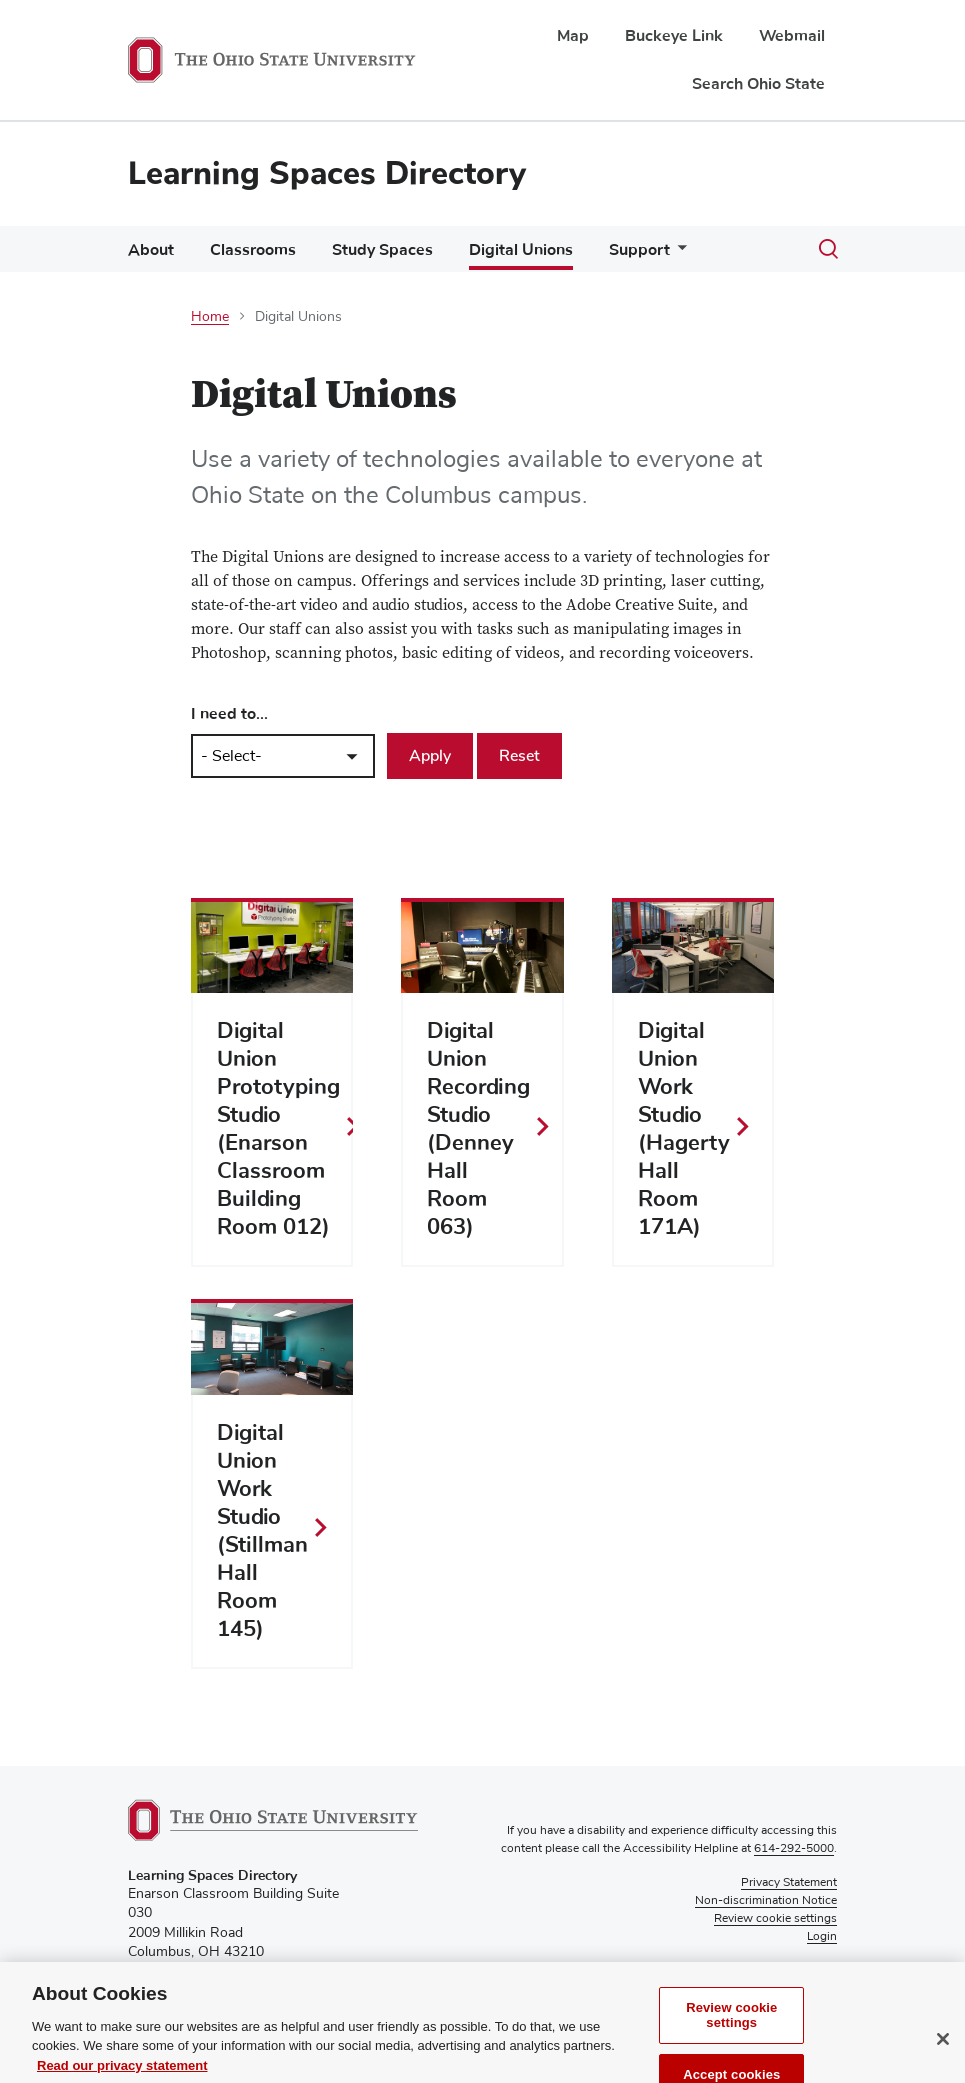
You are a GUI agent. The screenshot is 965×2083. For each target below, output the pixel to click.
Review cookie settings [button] (775, 1919)
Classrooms (253, 250)
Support (639, 250)
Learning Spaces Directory (327, 173)
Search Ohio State (758, 84)
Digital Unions (521, 250)
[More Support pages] (678, 254)
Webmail (792, 36)
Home (210, 317)
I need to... (229, 714)
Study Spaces (382, 250)
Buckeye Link (674, 36)
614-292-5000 (794, 1849)
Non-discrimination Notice (766, 1901)
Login (822, 1937)
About (151, 250)
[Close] (943, 2061)
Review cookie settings (731, 2037)
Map (573, 36)
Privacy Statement (789, 1883)
